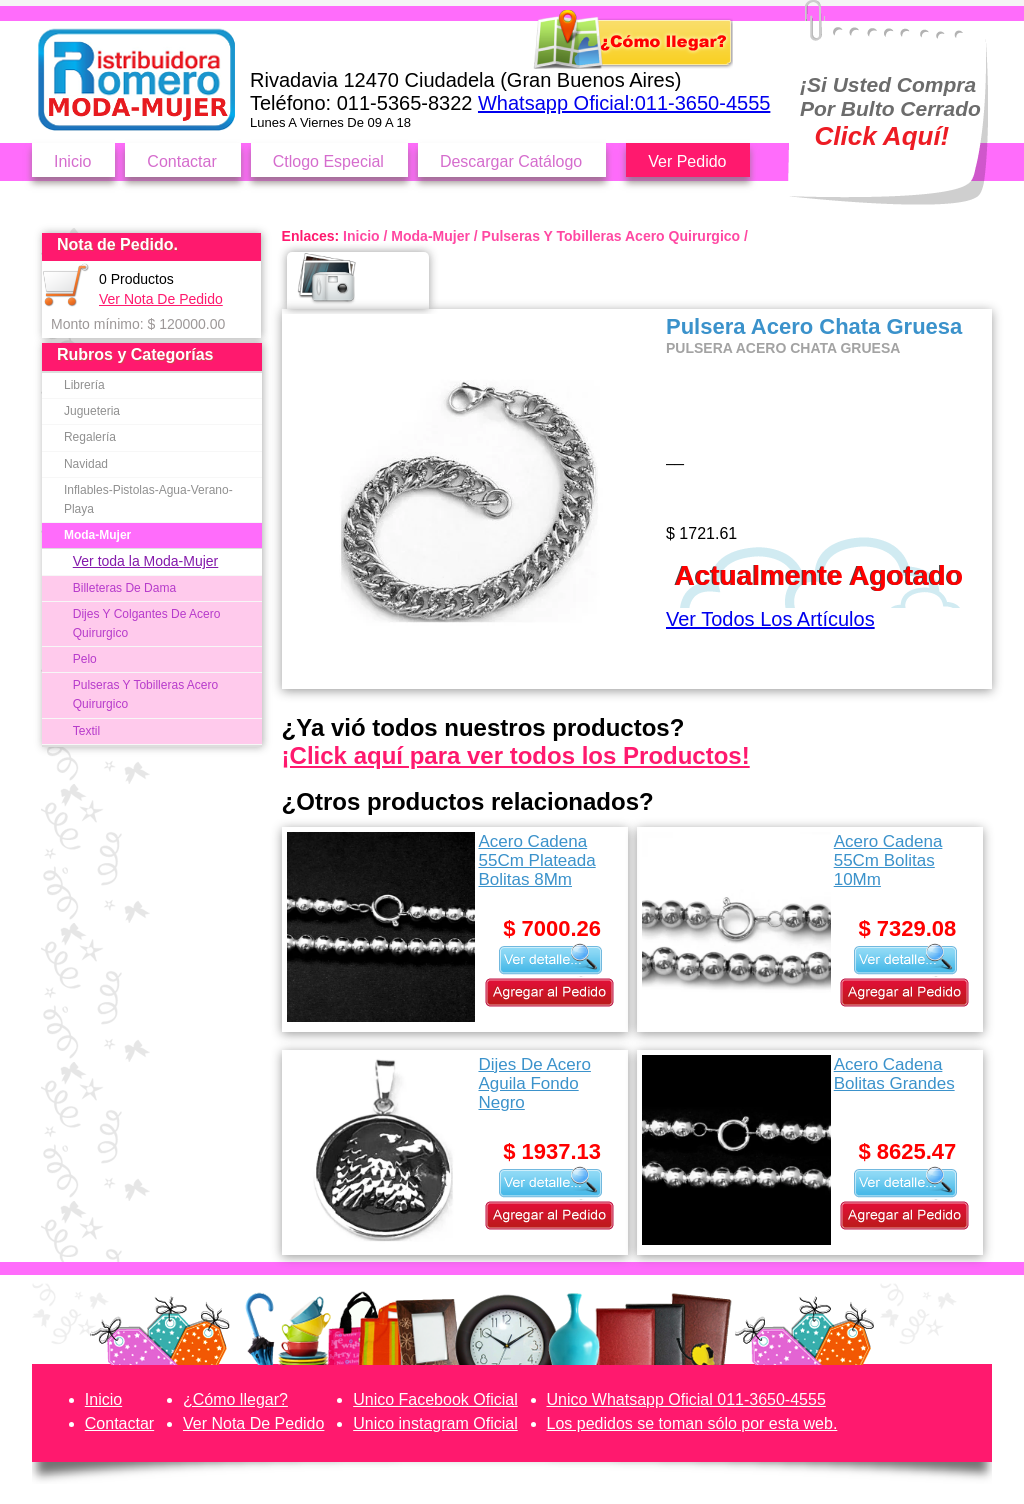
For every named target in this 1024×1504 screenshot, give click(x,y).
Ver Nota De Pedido (161, 299)
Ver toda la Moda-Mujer (146, 561)
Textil (86, 731)
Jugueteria (92, 411)
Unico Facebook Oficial (435, 1399)
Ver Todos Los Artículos (770, 619)
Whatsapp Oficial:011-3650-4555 (624, 103)
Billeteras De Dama (124, 588)
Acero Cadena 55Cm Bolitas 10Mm (888, 860)
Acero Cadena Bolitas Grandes (894, 1074)
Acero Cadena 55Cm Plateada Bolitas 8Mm (536, 860)
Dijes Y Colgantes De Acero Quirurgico (147, 623)
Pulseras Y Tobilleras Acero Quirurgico (145, 694)
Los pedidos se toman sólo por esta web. (692, 1423)
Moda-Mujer (97, 535)
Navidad (86, 464)
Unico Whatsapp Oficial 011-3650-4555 (686, 1399)
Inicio (72, 161)
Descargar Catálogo (511, 161)
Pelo (85, 659)
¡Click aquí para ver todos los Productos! (516, 755)
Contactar (181, 161)
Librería (84, 385)
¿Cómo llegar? (235, 1399)
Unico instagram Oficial (435, 1423)
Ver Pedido (687, 161)
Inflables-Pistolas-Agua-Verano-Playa (148, 499)
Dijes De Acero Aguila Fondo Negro (534, 1083)
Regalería (90, 437)
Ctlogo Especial (328, 161)
